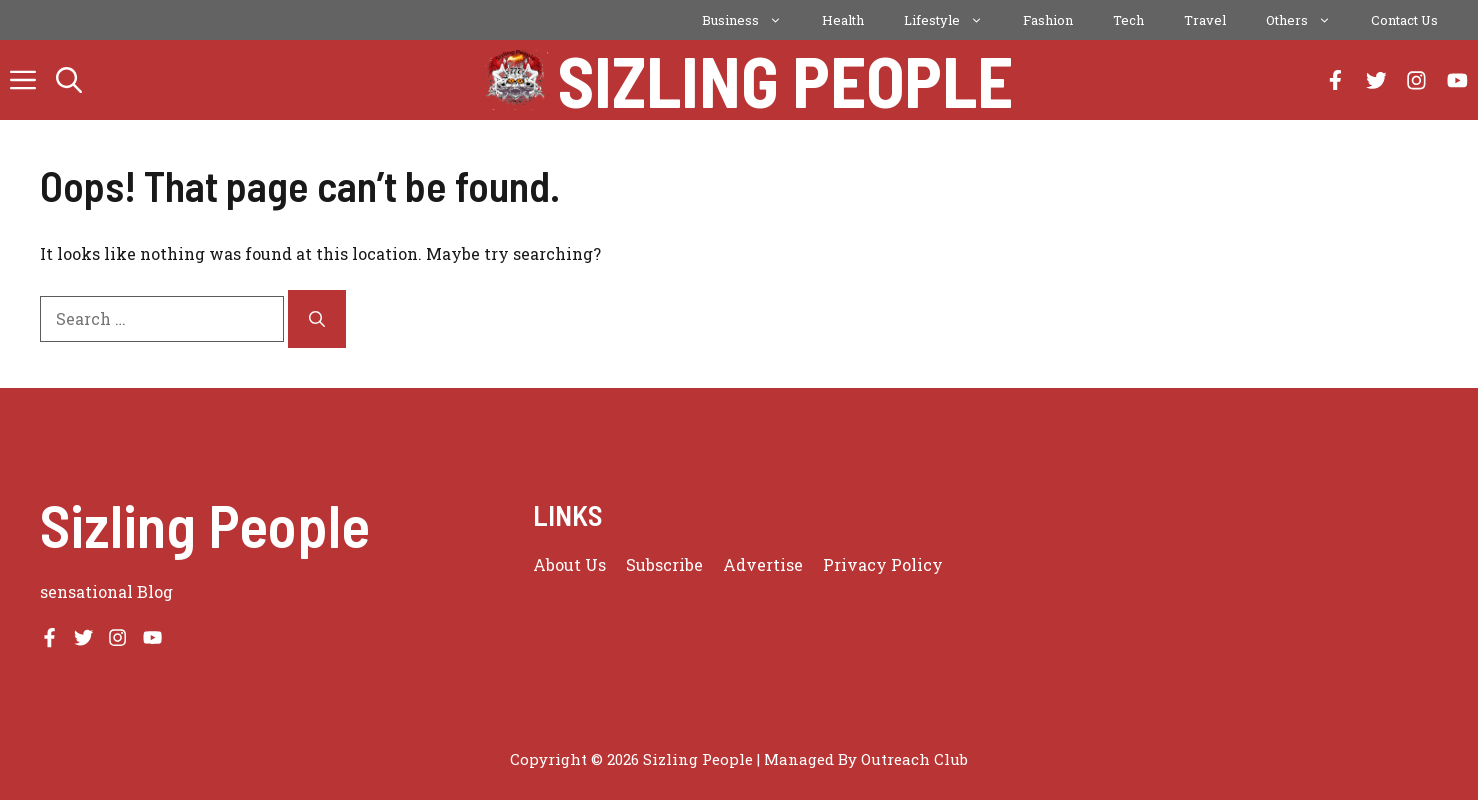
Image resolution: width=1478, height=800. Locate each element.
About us (569, 564)
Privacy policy (883, 564)
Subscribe (664, 564)
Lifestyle (953, 20)
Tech (1128, 20)
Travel (1205, 20)
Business (752, 20)
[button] (69, 80)
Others (1308, 20)
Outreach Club (914, 759)
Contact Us (1404, 20)
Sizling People (785, 80)
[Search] (317, 319)
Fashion (1048, 20)
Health (843, 20)
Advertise (763, 564)
